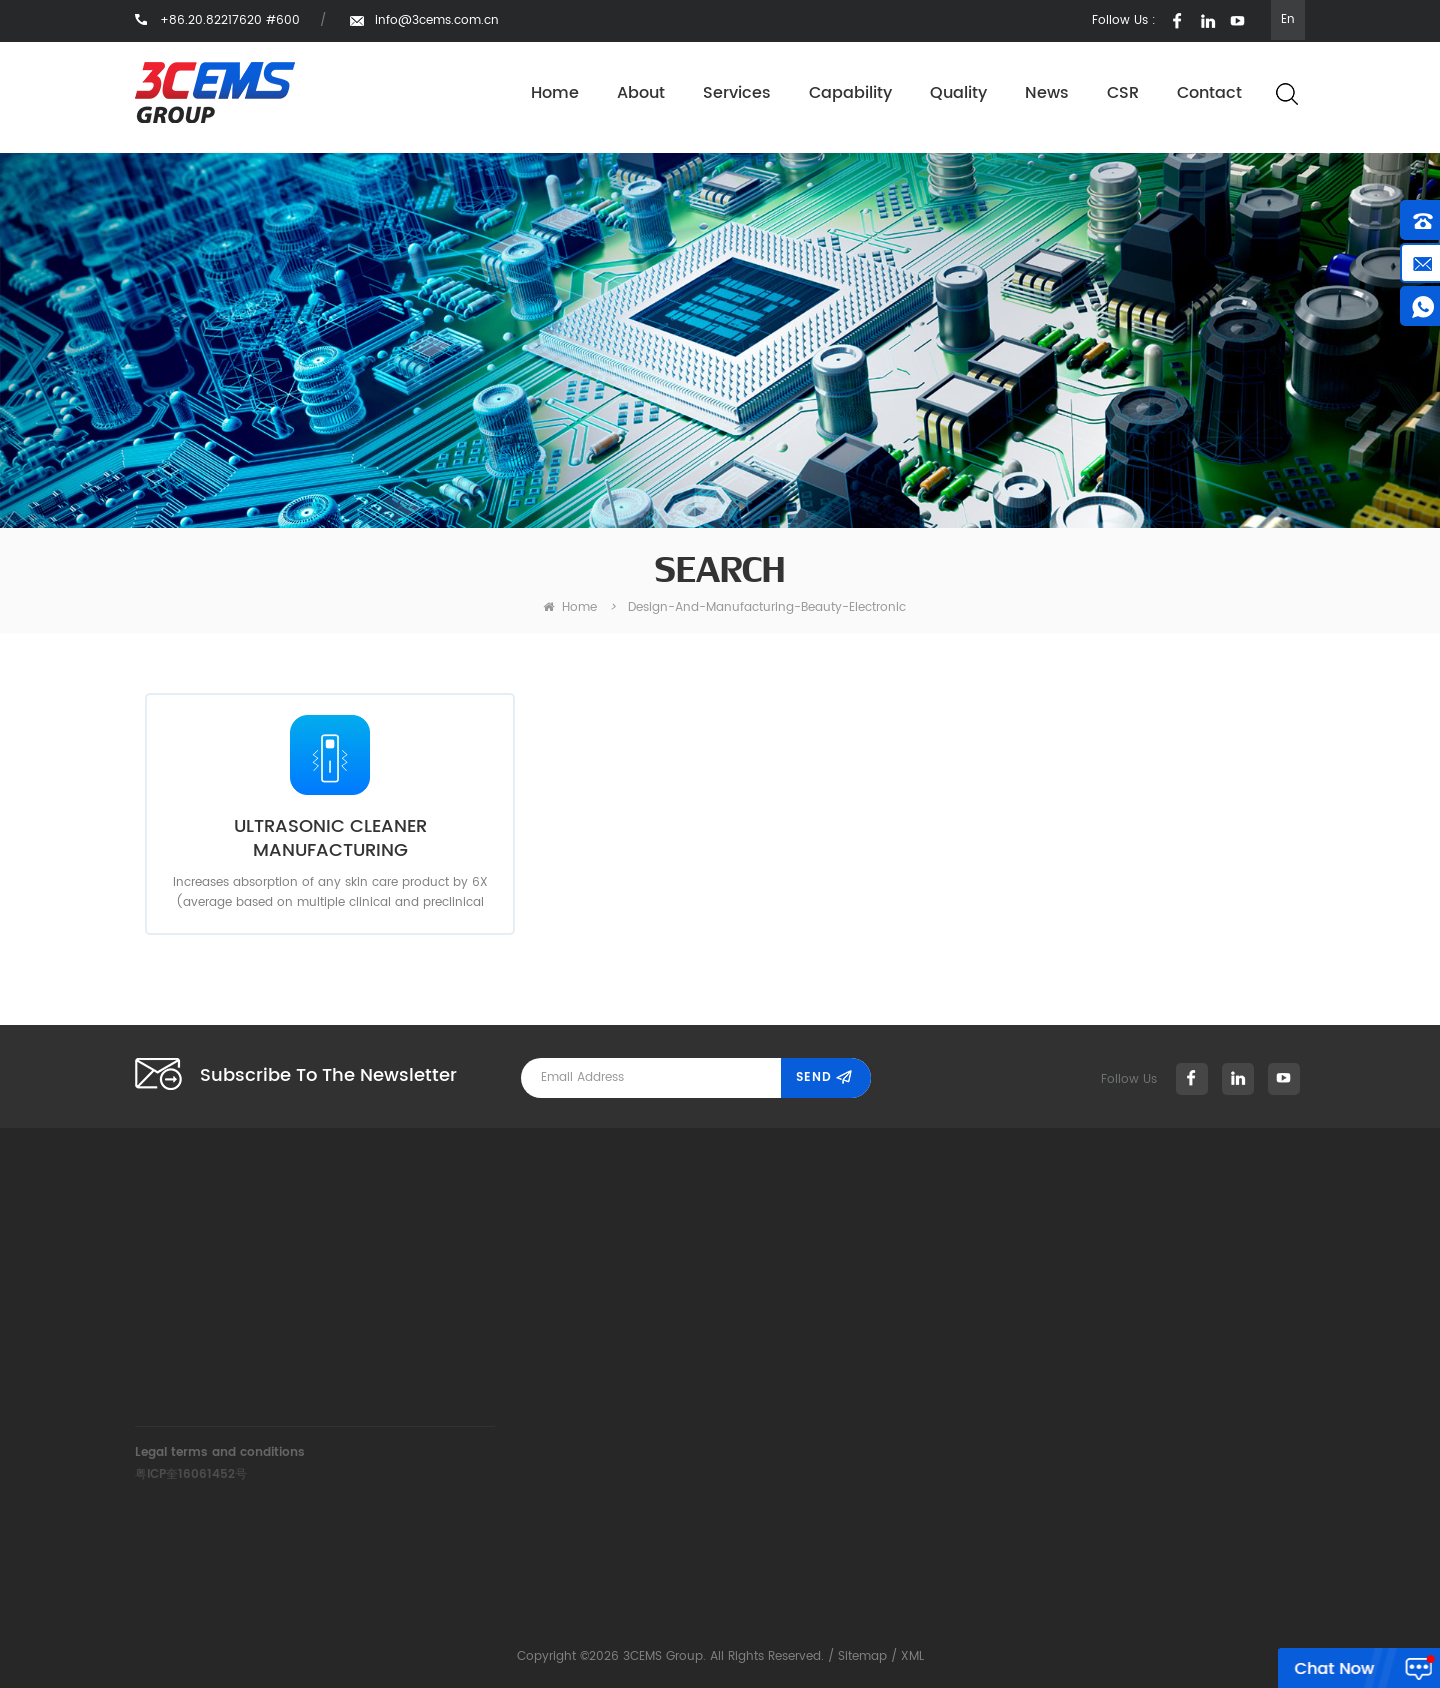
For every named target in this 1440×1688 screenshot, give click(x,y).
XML (912, 1656)
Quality (958, 93)
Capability (850, 93)
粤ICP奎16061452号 (191, 1474)
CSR (1123, 93)
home (570, 607)
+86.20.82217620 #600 (490, 1286)
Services (737, 93)
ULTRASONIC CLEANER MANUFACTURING (330, 839)
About (641, 93)
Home (555, 93)
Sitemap (862, 1656)
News (1047, 93)
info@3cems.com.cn (437, 20)
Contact (1209, 93)
